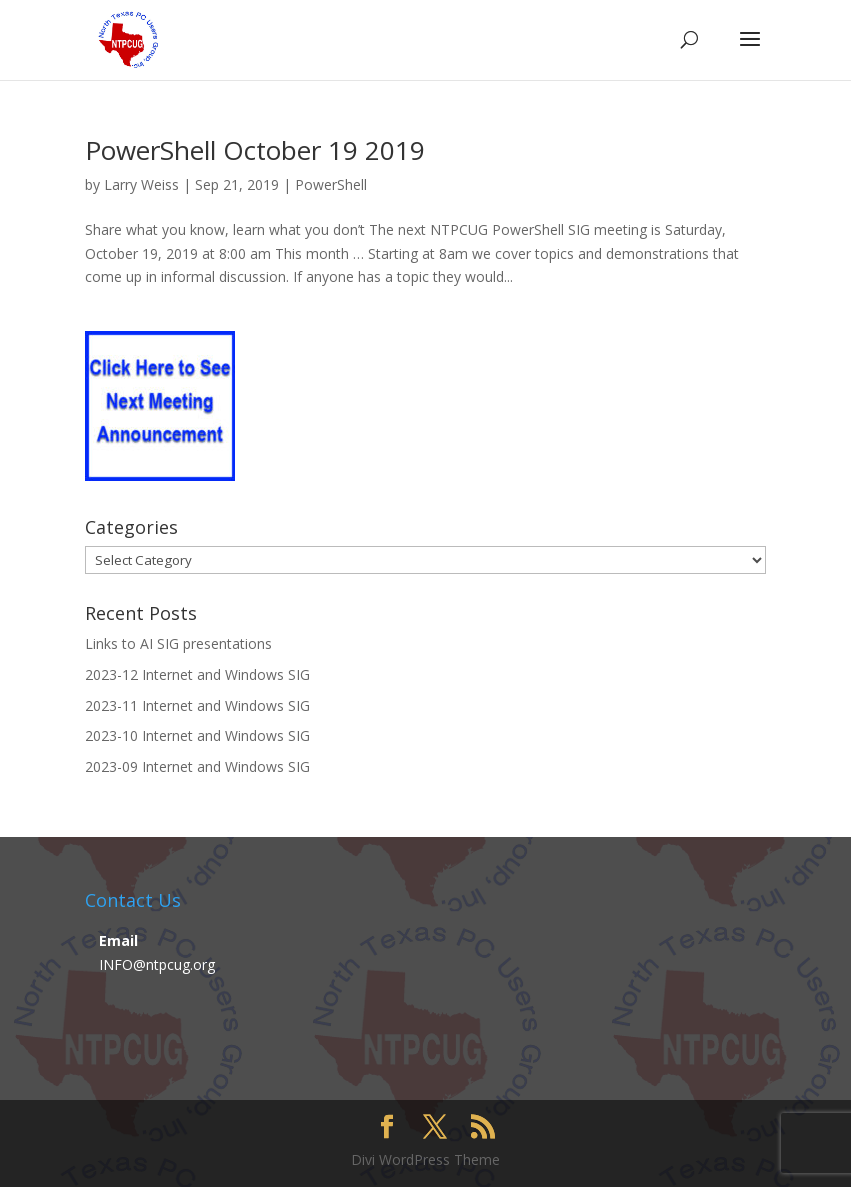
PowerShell (331, 184)
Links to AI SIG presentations (178, 643)
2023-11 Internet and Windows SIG (197, 705)
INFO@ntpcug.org (157, 964)
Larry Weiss (141, 184)
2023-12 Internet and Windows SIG (197, 674)
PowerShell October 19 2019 (255, 150)
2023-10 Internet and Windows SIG (197, 735)
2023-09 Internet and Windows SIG (197, 766)
